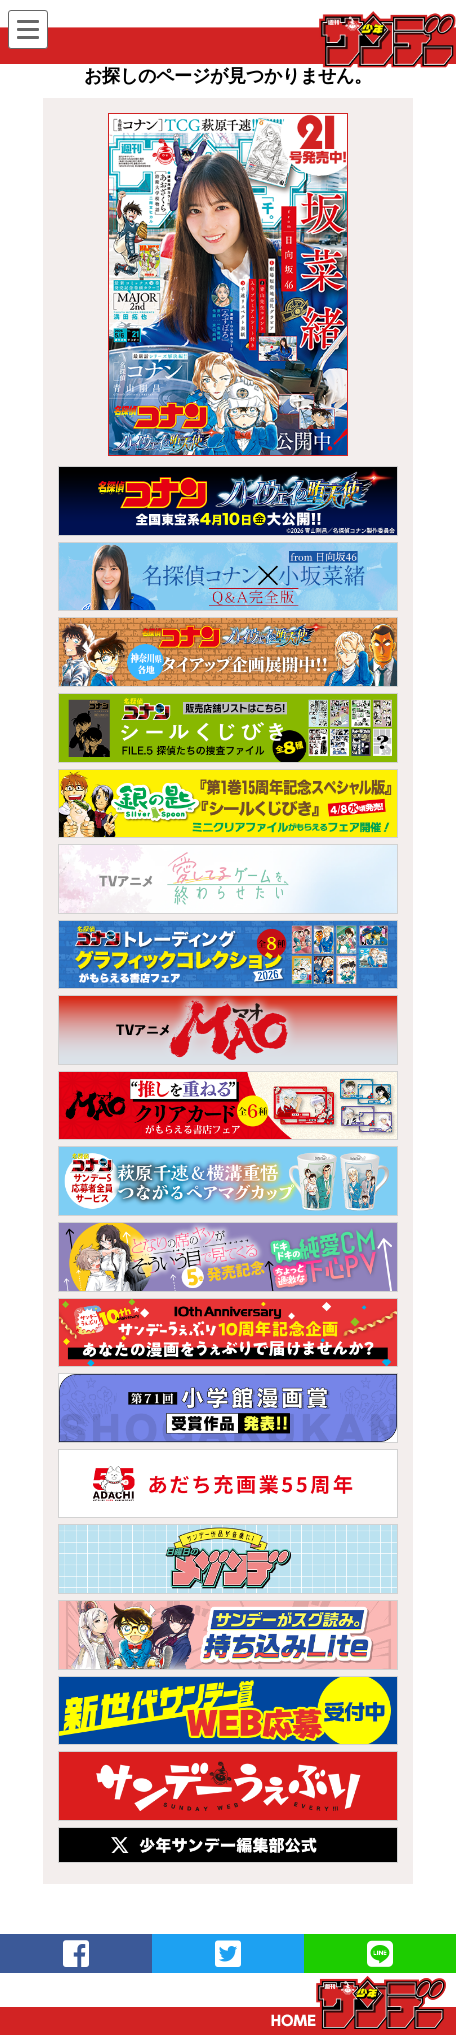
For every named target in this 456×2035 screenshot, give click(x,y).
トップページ (358, 2003)
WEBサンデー (386, 39)
